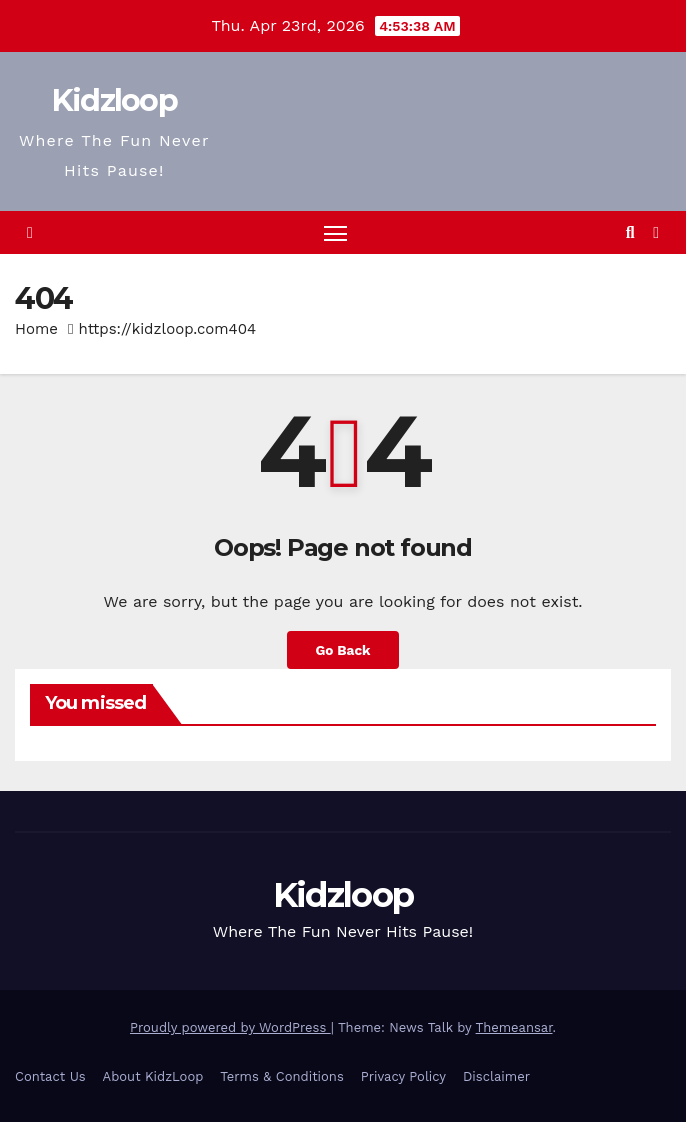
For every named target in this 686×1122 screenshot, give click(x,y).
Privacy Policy (403, 1076)
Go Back (342, 650)
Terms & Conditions (281, 1076)
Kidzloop (114, 100)
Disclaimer (496, 1076)
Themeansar (514, 1027)
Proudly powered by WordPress (230, 1027)
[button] (630, 232)
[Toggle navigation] (335, 232)
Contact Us (50, 1076)
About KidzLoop (153, 1076)
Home (36, 329)
